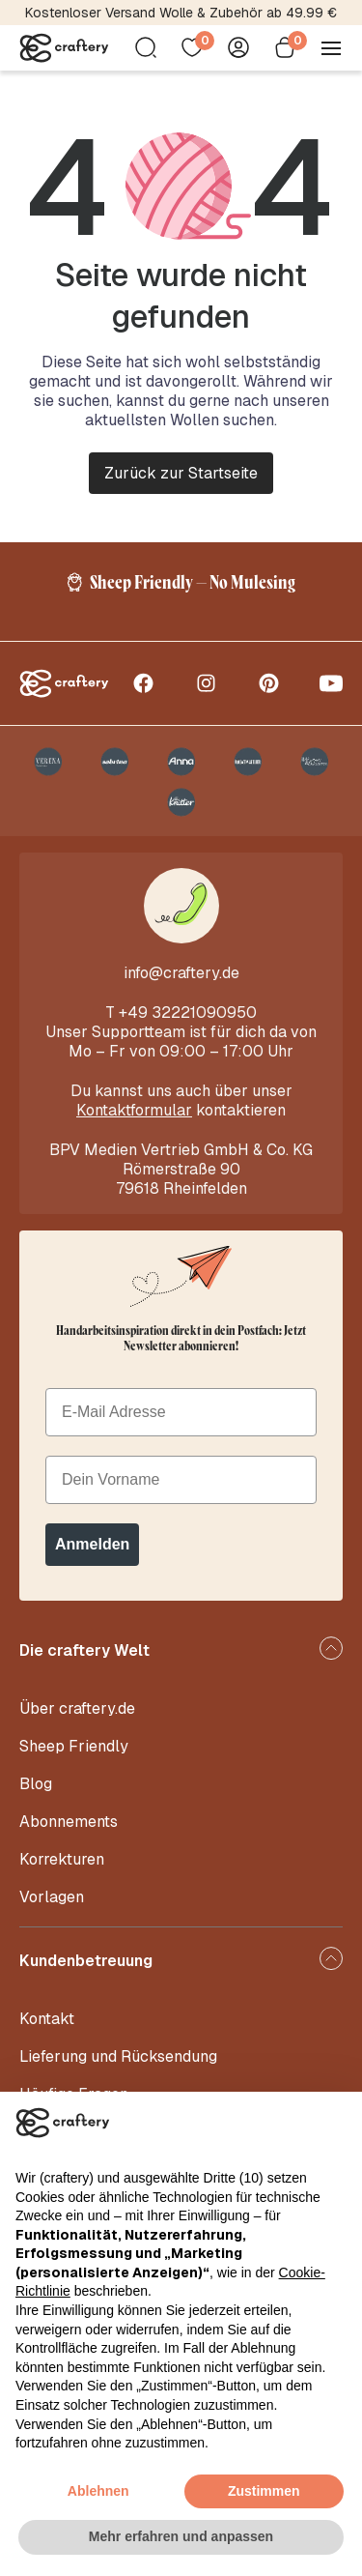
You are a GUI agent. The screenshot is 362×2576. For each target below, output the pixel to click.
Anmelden (92, 1544)
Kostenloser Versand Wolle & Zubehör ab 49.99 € (181, 12)
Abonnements (68, 1821)
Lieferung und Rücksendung (118, 2056)
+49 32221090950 (188, 1012)
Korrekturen (61, 1859)
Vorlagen (51, 1897)
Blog (35, 1784)
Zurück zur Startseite (181, 473)
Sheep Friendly (73, 1746)
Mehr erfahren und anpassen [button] (181, 2536)
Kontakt (46, 2019)
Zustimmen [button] (264, 2491)
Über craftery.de (77, 1708)
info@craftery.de (181, 973)
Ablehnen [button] (98, 2491)
